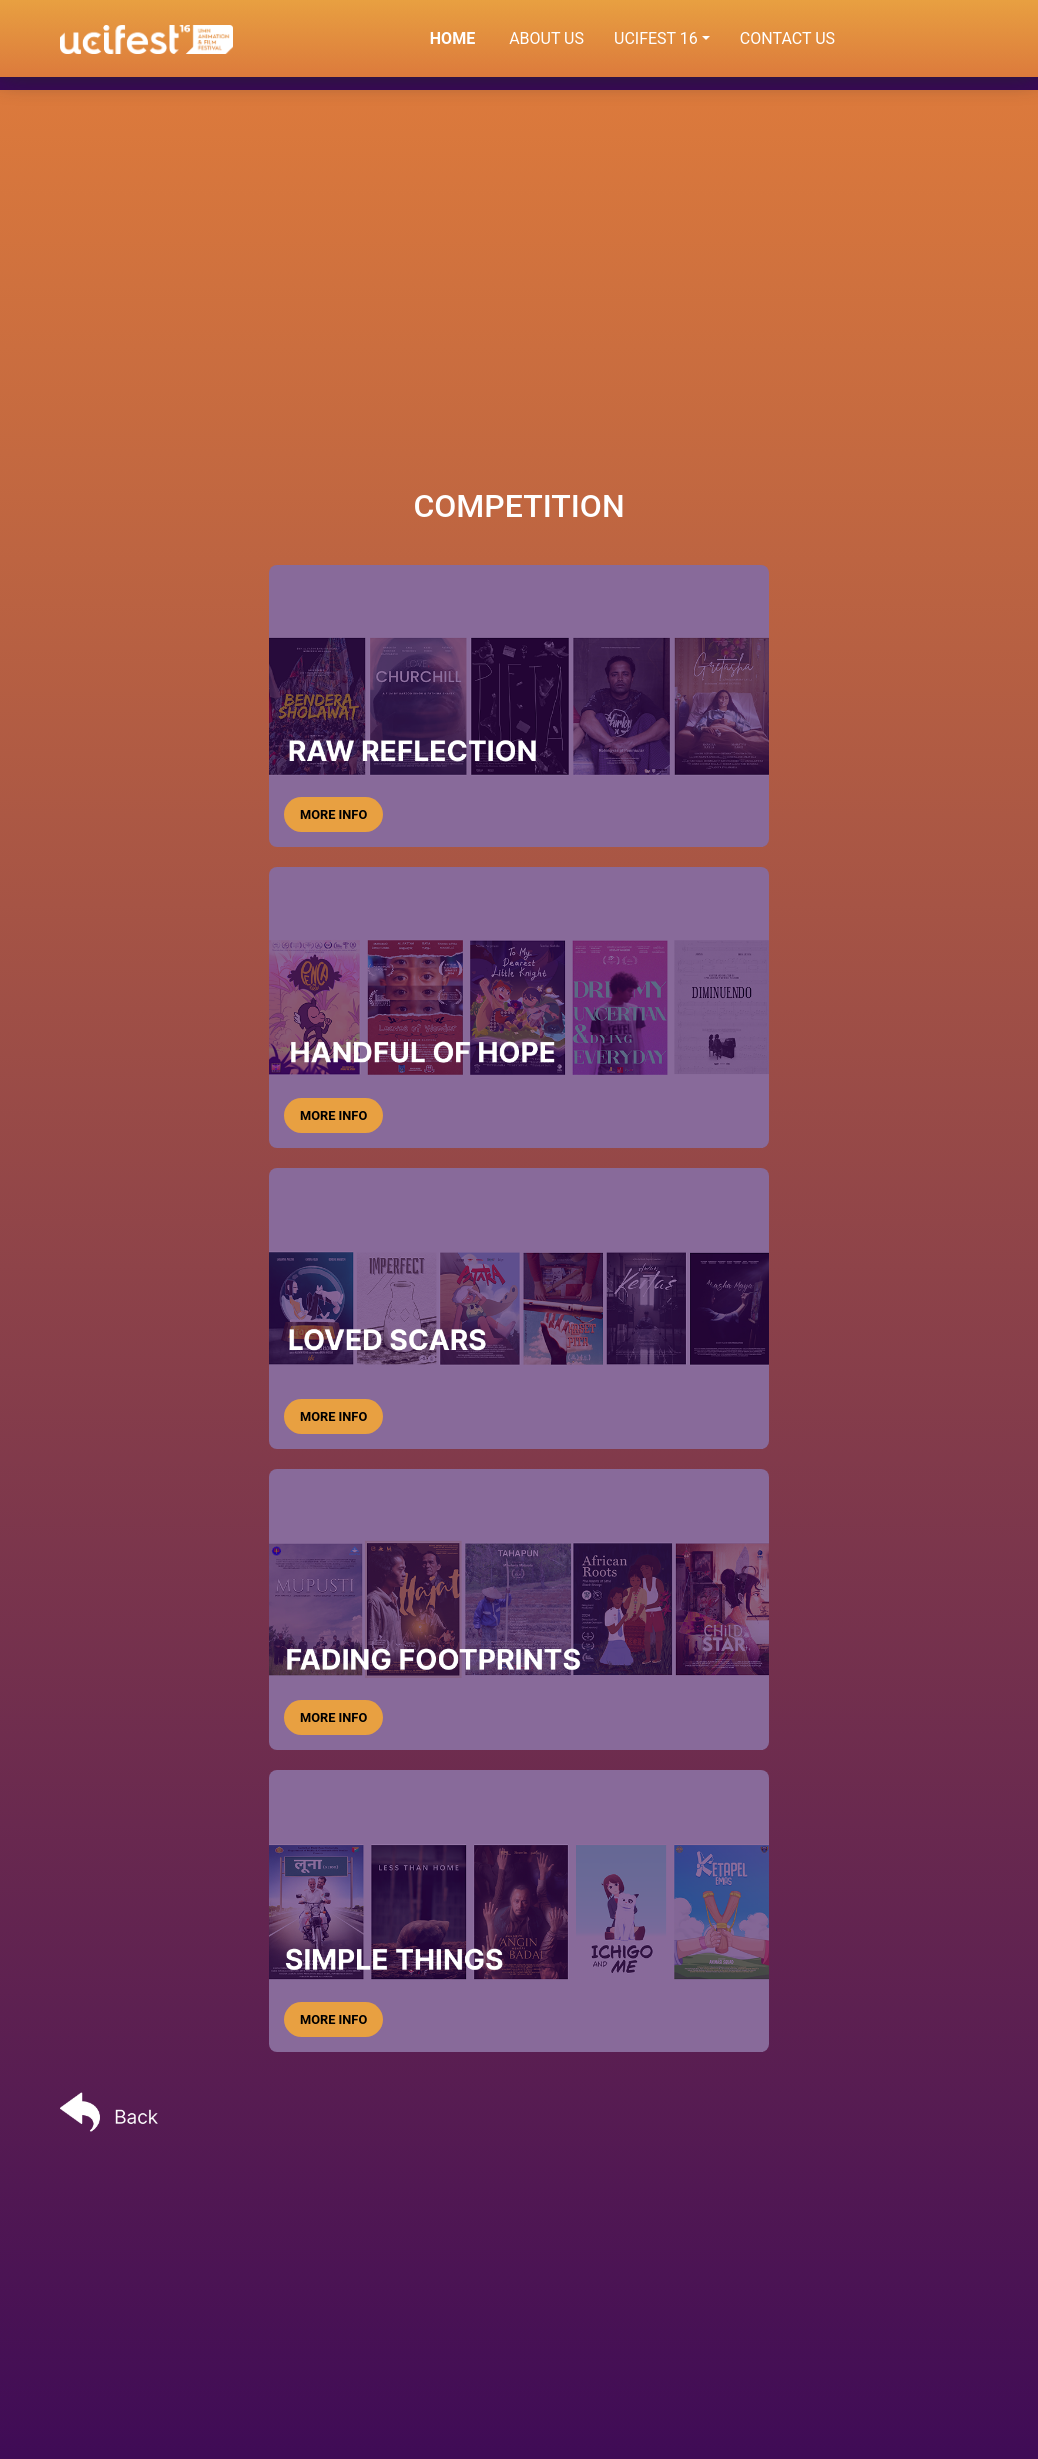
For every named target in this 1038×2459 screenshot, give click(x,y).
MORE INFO (333, 814)
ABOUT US (546, 38)
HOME (462, 37)
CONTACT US (787, 38)
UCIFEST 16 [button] (656, 38)
